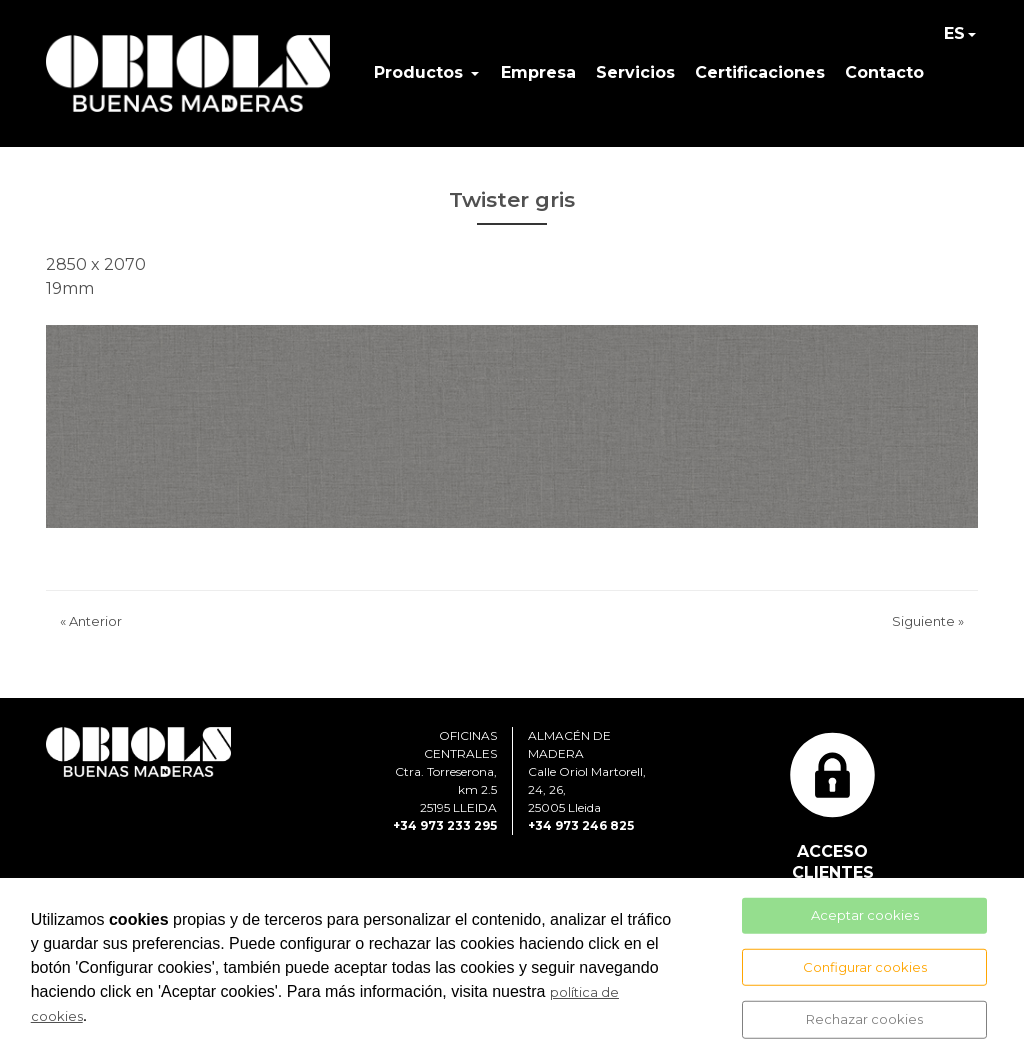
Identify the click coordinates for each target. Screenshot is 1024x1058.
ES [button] (954, 33)
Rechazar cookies (864, 1019)
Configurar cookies (865, 966)
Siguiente (928, 621)
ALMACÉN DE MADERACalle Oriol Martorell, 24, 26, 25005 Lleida (587, 771)
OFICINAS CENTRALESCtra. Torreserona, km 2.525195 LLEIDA (446, 771)
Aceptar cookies (865, 915)
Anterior (91, 621)
